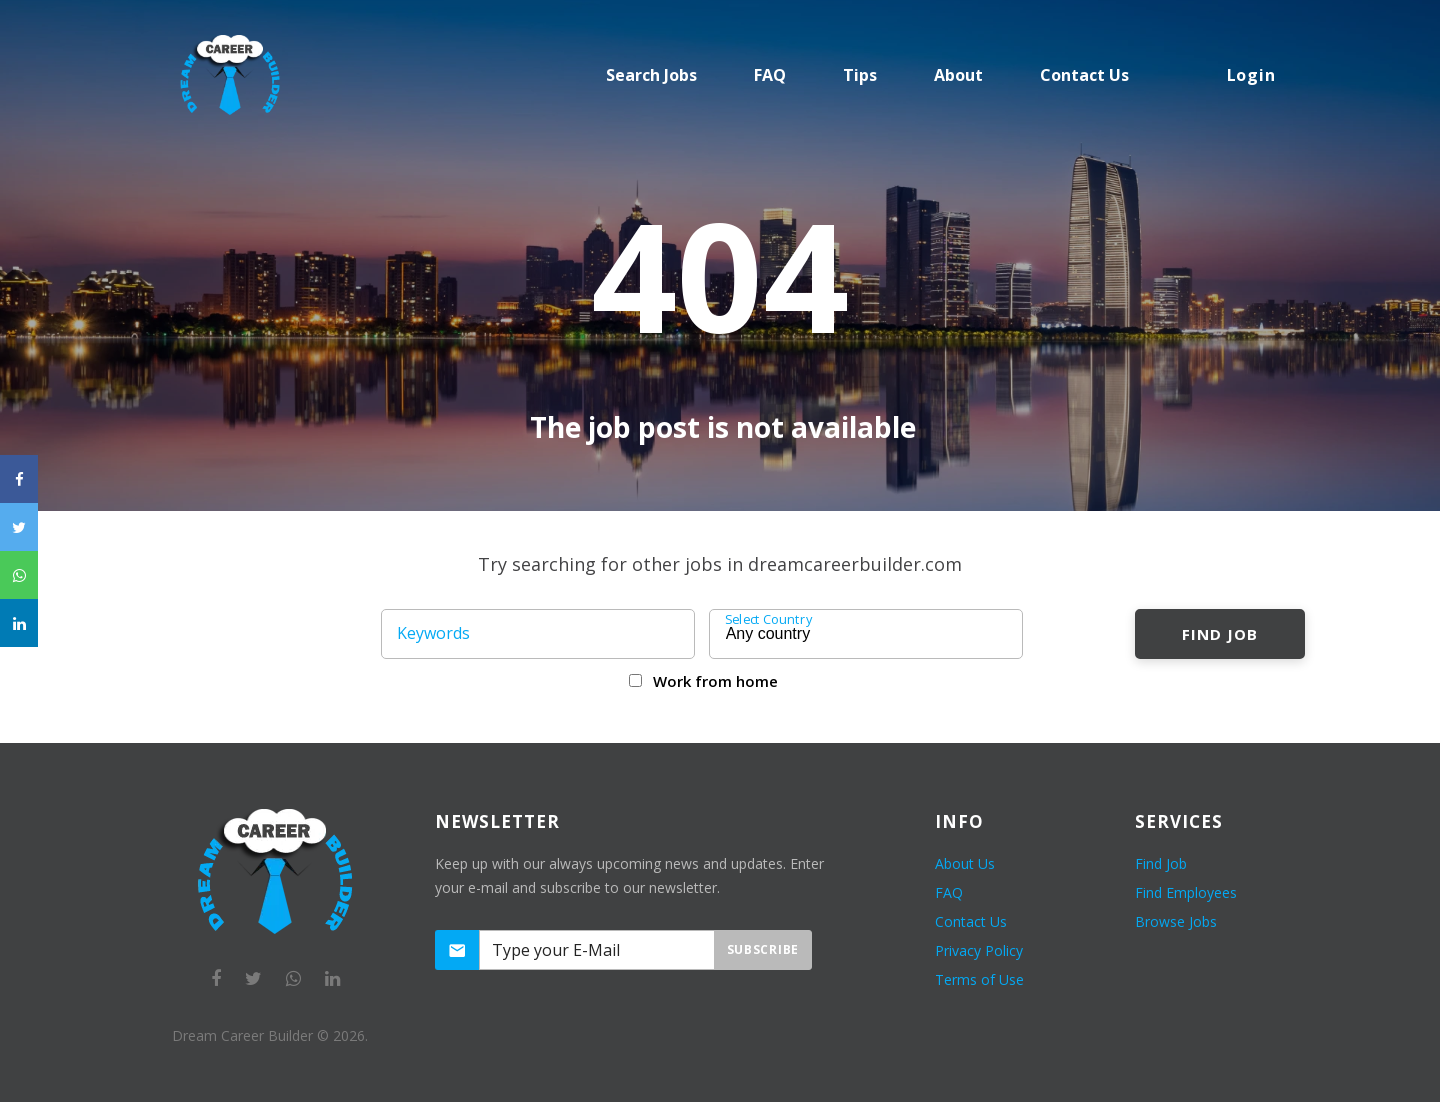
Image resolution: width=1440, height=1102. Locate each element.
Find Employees (1186, 892)
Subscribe (763, 949)
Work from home (715, 681)
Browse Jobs (1176, 921)
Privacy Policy (979, 950)
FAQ (770, 75)
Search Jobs (651, 75)
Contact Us (971, 921)
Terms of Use (979, 979)
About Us (965, 863)
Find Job (1219, 634)
